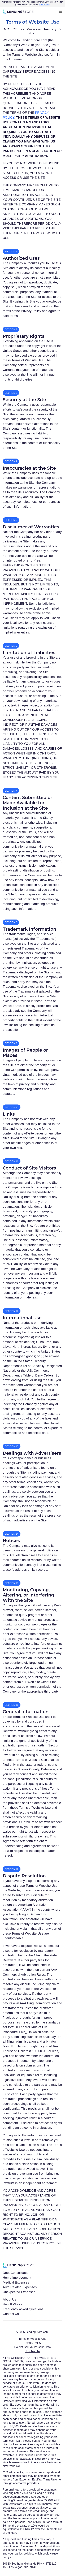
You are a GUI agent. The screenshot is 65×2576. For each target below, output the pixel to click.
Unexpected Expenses (19, 2292)
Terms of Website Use (32, 2338)
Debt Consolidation (16, 2273)
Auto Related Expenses (20, 2287)
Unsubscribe (32, 2351)
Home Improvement (17, 2277)
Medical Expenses (16, 2282)
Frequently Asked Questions (23, 2309)
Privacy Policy (32, 2342)
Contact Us (11, 2314)
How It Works (12, 2304)
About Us (9, 2299)
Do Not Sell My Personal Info (32, 2347)
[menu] (60, 11)
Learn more (44, 4)
